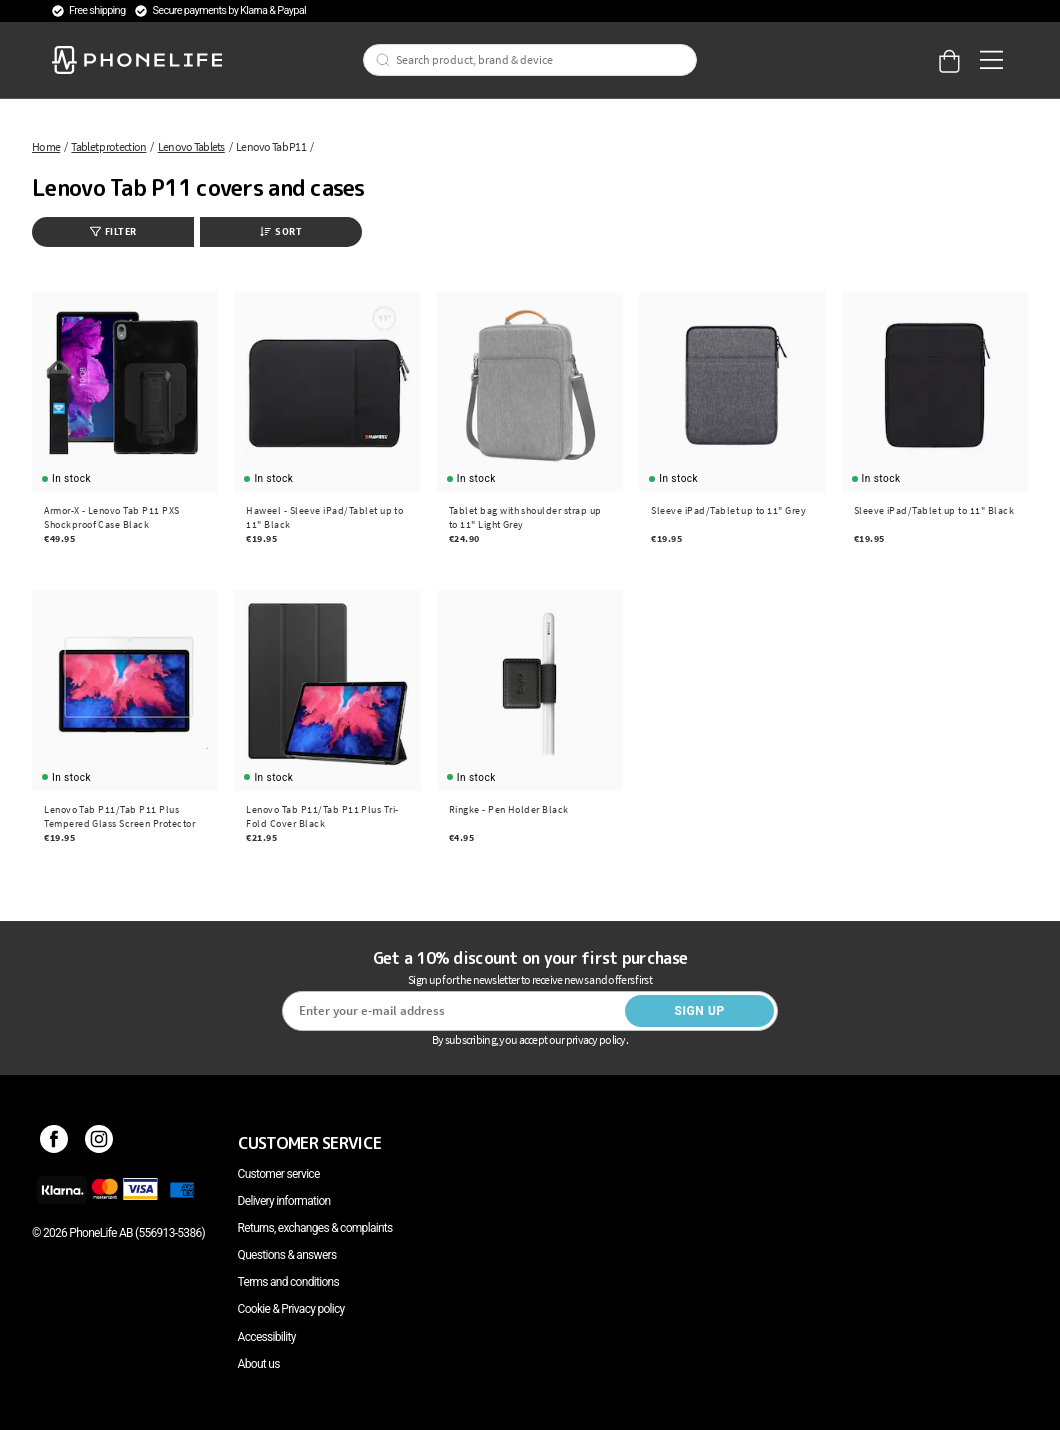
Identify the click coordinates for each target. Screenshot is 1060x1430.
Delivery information (284, 1201)
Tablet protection (108, 146)
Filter (113, 231)
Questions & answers (287, 1255)
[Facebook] (54, 1143)
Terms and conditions (288, 1282)
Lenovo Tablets (191, 146)
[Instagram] (99, 1143)
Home (46, 146)
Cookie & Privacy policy (291, 1309)
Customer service (279, 1174)
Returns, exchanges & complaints (315, 1228)
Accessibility (267, 1337)
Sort (281, 231)
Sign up (699, 1011)
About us (259, 1364)
